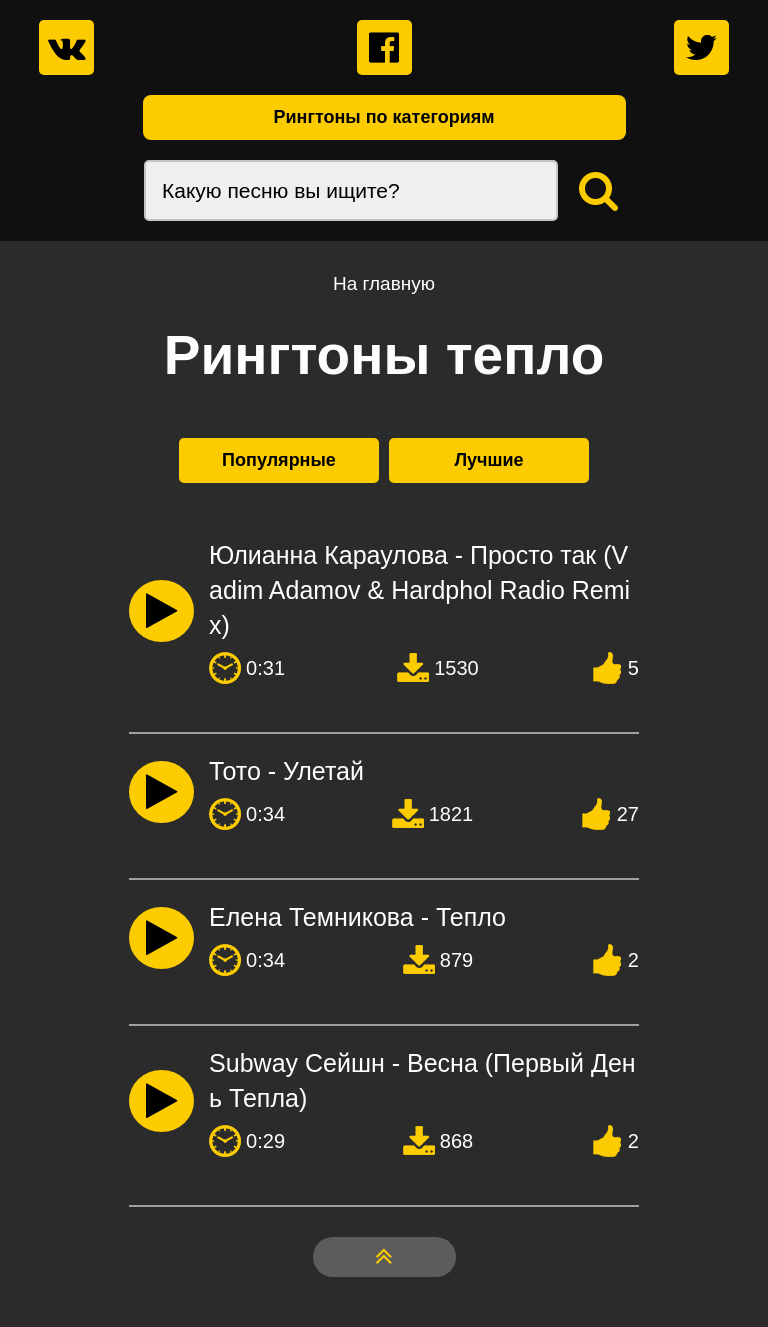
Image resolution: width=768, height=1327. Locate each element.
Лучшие (488, 460)
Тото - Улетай (286, 771)
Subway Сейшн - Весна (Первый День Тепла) (422, 1080)
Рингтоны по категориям (383, 117)
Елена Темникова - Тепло (357, 917)
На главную (384, 283)
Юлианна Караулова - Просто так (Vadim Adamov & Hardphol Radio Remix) (419, 590)
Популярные (279, 460)
